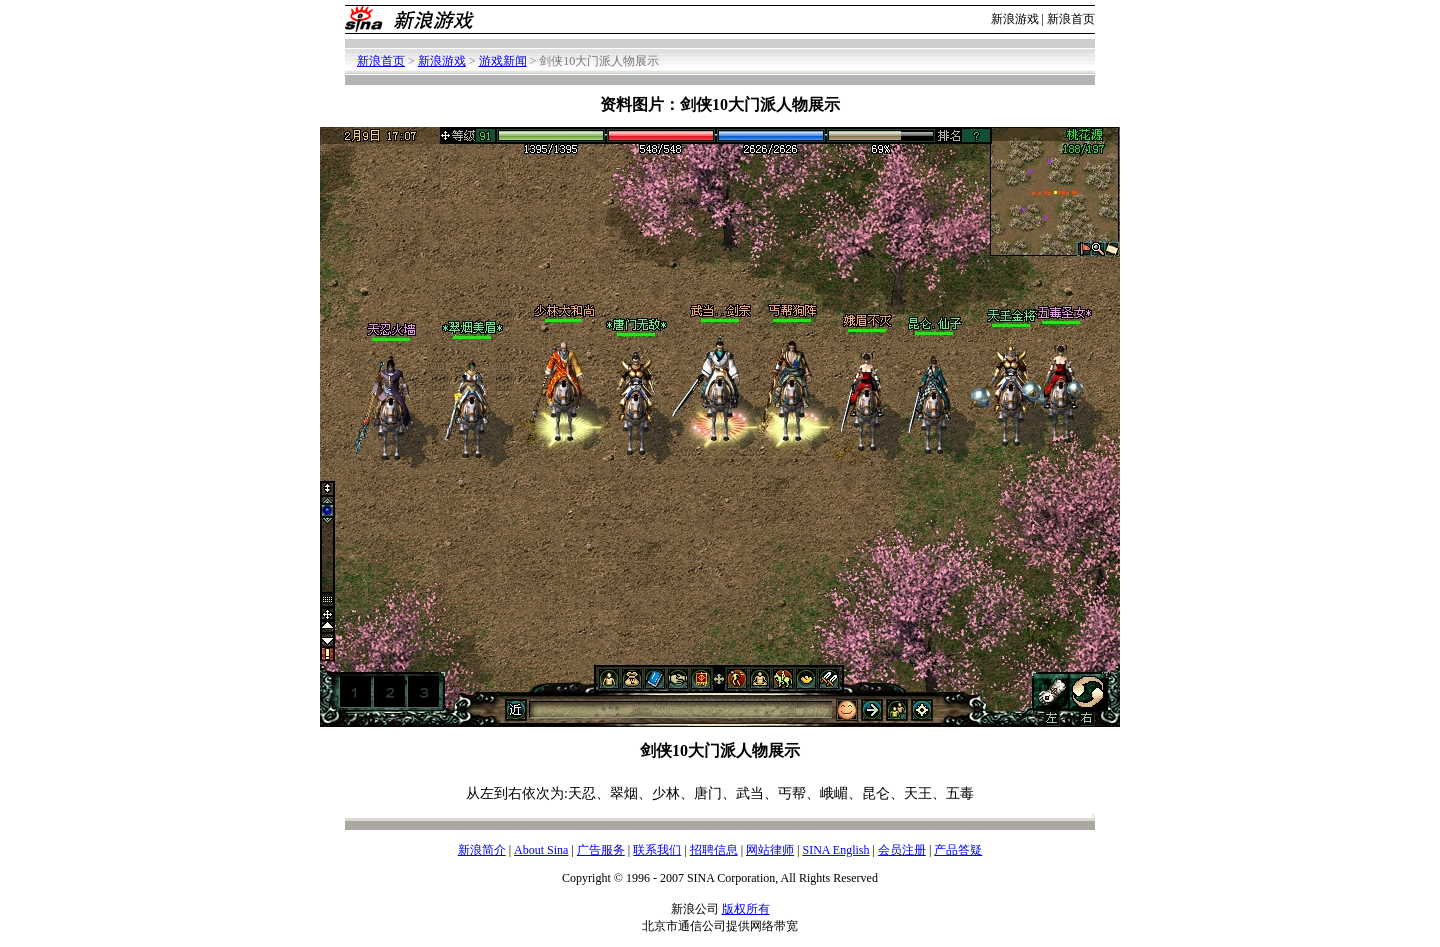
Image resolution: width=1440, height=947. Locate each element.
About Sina (541, 850)
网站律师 (770, 850)
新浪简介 (482, 850)
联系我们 (657, 850)
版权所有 (746, 909)
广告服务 (601, 850)
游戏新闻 (503, 61)
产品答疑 (958, 850)
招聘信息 (714, 850)
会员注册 (902, 850)
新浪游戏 (1015, 19)
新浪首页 (1071, 19)
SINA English (835, 850)
